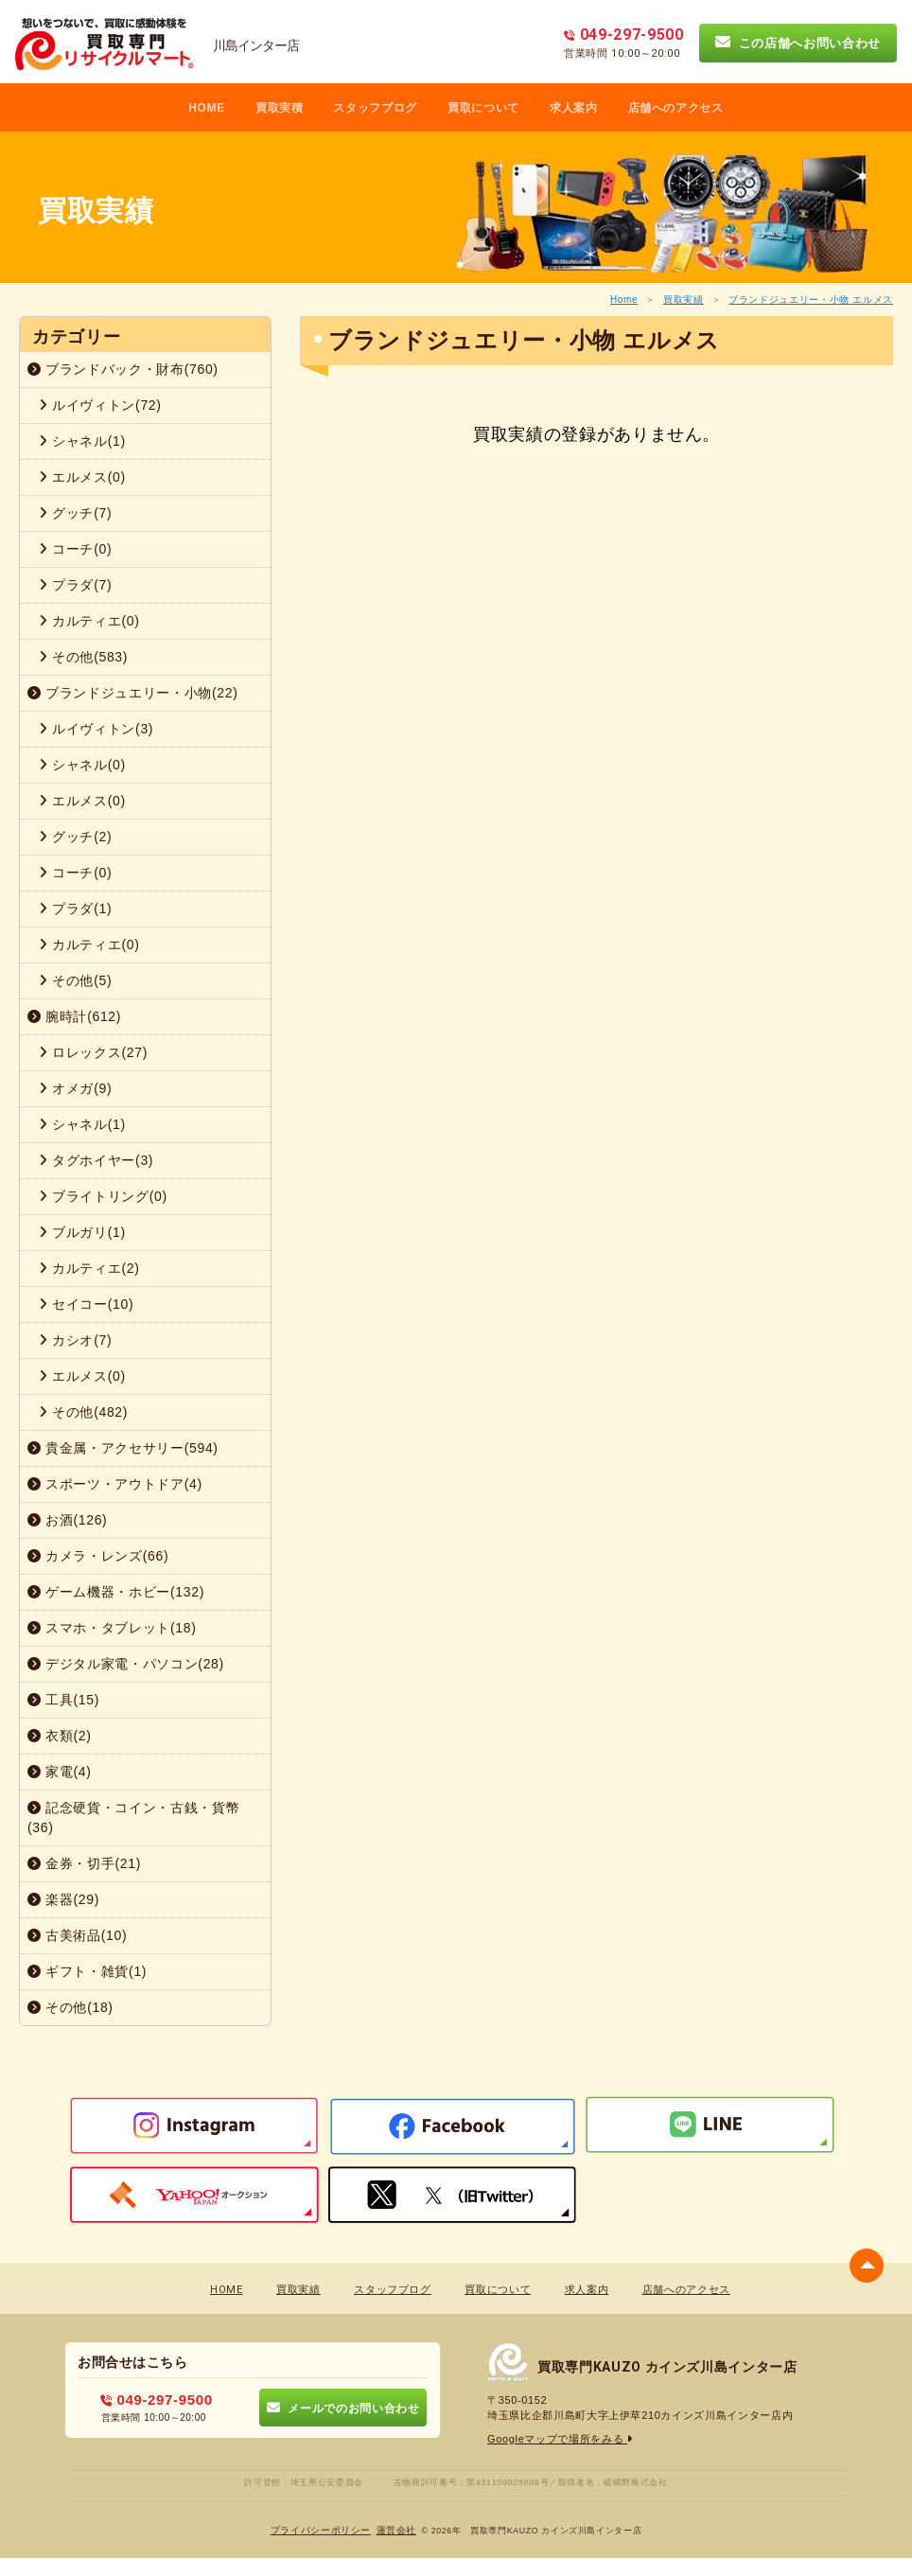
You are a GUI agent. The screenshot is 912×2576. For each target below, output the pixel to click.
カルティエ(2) (89, 1268)
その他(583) (83, 656)
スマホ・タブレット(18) (112, 1627)
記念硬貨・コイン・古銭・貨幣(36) (133, 1817)
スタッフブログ (375, 108)
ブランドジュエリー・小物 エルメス (810, 299)
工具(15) (63, 1699)
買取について (483, 108)
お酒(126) (67, 1519)
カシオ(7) (75, 1340)
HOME (206, 108)
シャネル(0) (82, 764)
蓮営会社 (397, 2530)
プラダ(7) (75, 584)
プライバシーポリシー (321, 2530)
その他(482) (83, 1412)
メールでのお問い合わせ (343, 2407)
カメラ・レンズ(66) (97, 1555)
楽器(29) (63, 1899)
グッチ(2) (75, 836)
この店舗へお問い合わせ (798, 42)
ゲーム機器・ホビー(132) (115, 1591)
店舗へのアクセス (676, 108)
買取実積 (279, 108)
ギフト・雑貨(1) (87, 1971)
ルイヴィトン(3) (96, 728)
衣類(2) (59, 1735)
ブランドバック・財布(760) (123, 369)
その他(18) (70, 2007)
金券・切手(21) (84, 1863)
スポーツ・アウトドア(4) (114, 1483)
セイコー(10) (86, 1304)
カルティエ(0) (89, 620)
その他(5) (75, 980)
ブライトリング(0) (103, 1196)
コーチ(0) (75, 548)
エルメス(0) (82, 477)
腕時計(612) (74, 1016)
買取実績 (683, 299)
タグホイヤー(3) (96, 1160)
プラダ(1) (75, 908)
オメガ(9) (75, 1088)
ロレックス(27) (93, 1052)
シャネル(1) (82, 441)
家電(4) (59, 1771)
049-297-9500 (156, 2399)
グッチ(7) (75, 512)
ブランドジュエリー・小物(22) (132, 692)
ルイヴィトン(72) (100, 405)
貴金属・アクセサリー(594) (123, 1448)
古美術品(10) (77, 1935)
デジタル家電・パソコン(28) (125, 1663)
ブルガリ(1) (82, 1232)
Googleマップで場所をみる (560, 2438)
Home (624, 299)
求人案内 (574, 108)
